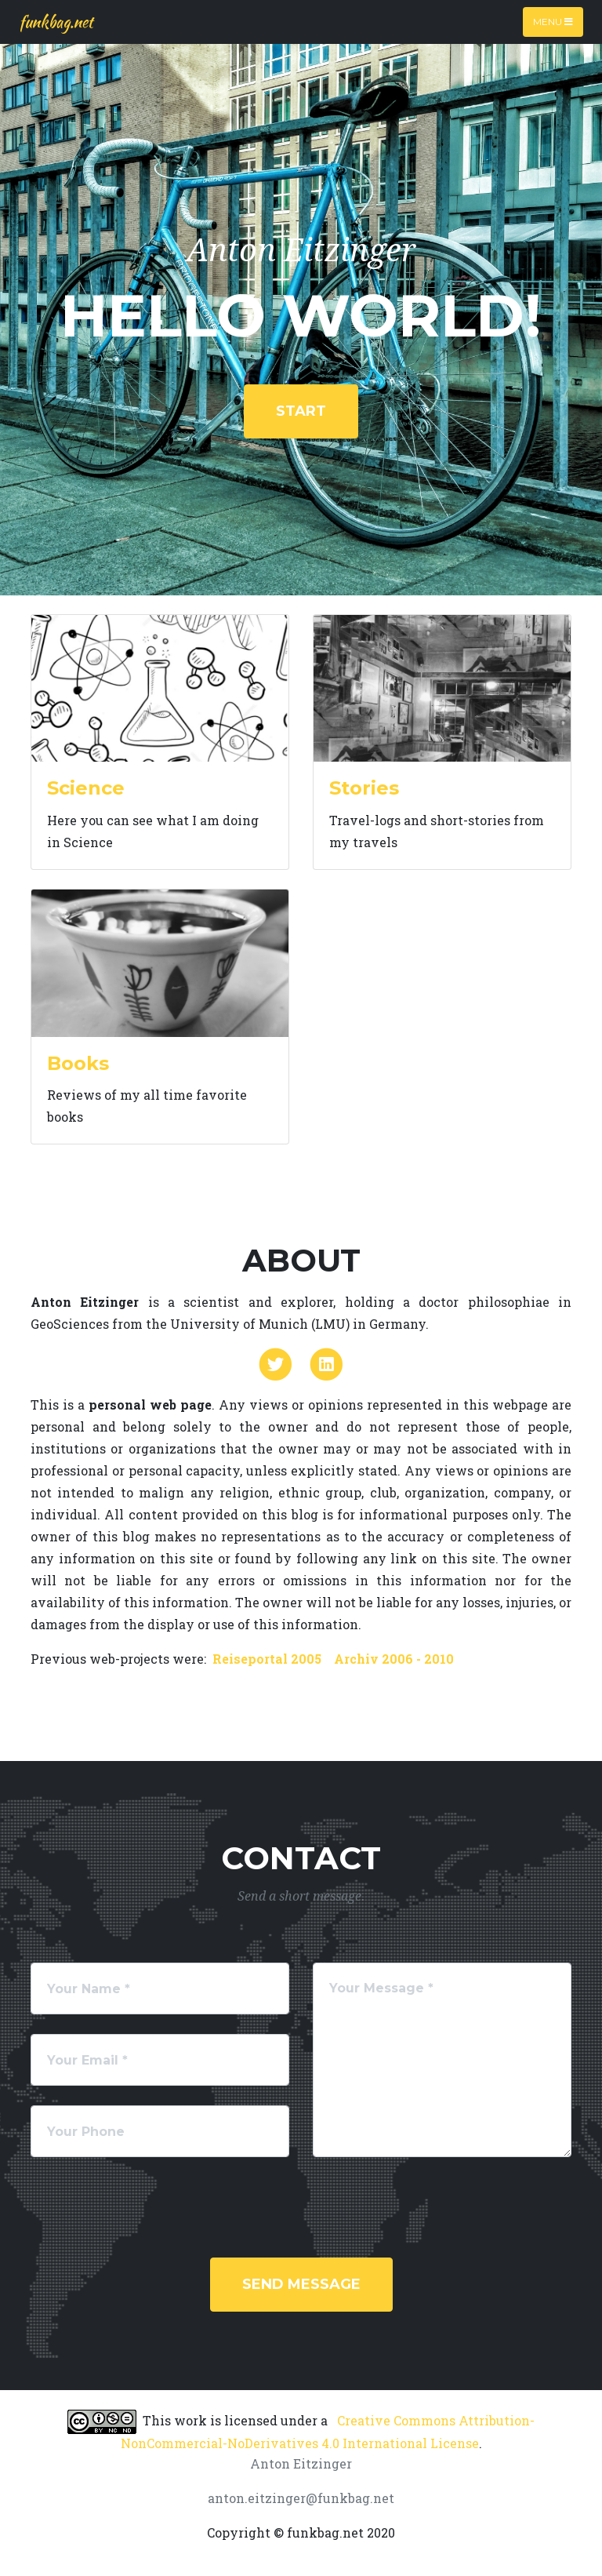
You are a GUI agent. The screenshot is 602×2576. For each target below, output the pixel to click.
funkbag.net (56, 21)
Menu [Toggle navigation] (553, 21)
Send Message (301, 2284)
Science (86, 788)
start (301, 411)
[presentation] (150, 2207)
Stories (364, 788)
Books (78, 1063)
